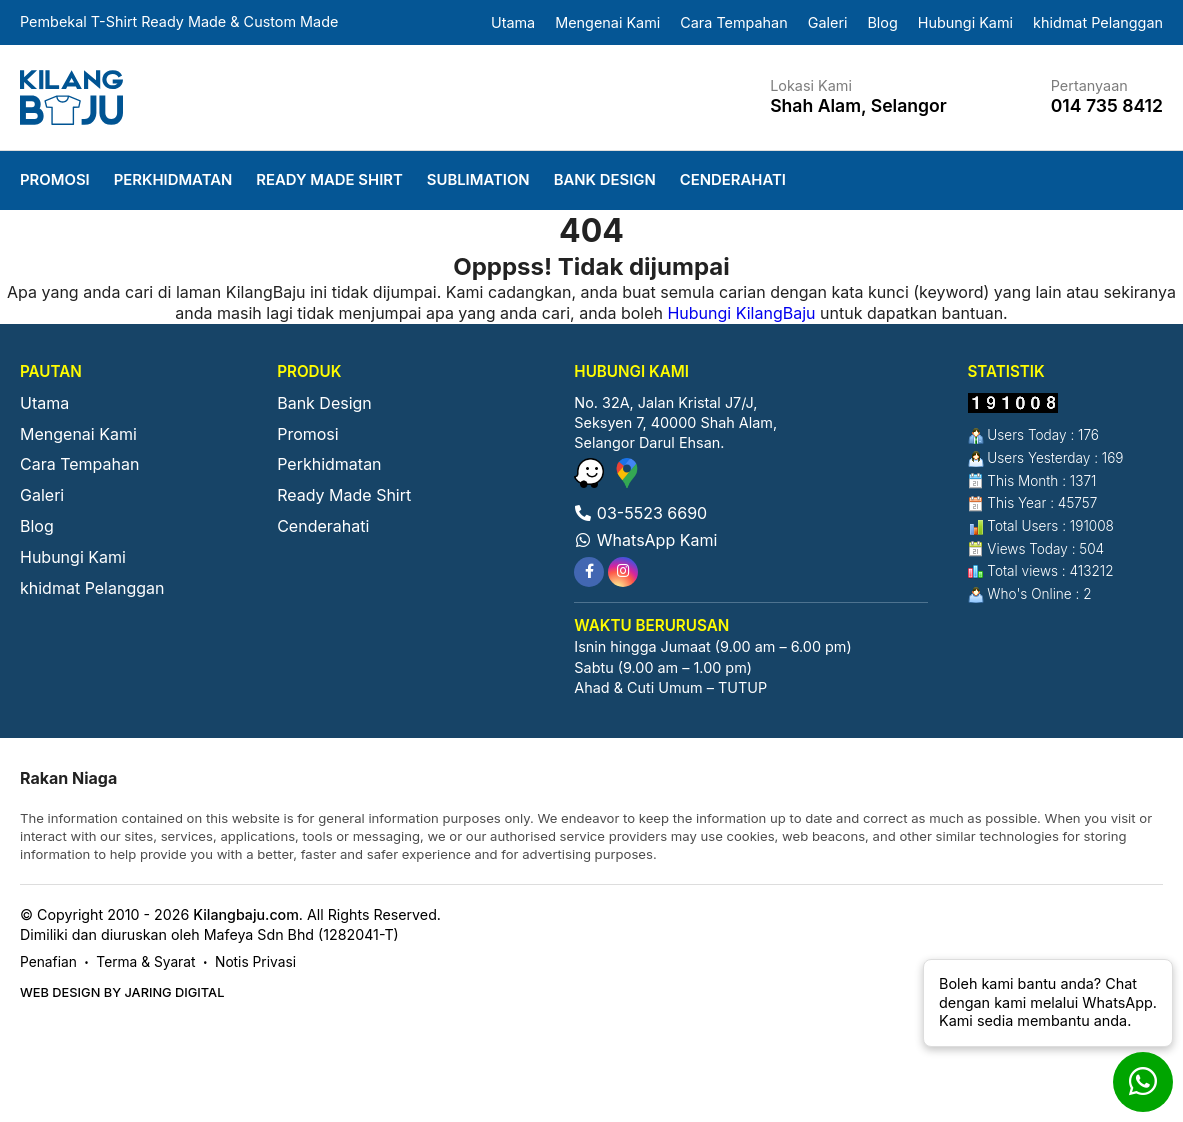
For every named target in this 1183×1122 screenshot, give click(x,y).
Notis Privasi (255, 962)
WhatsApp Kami (645, 540)
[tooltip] (589, 572)
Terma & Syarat (145, 962)
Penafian (48, 962)
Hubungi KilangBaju (741, 313)
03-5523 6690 (640, 513)
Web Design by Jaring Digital (122, 992)
